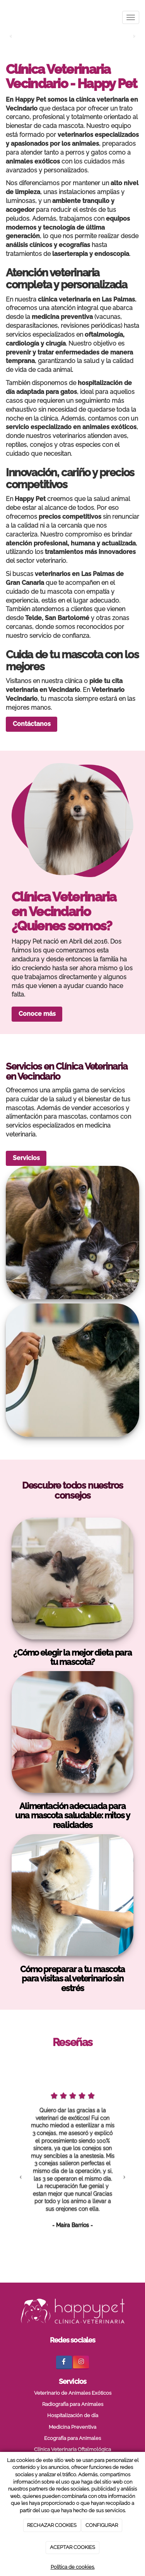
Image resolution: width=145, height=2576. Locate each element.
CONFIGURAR (101, 2525)
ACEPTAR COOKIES (72, 2547)
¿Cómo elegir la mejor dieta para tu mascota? (72, 1657)
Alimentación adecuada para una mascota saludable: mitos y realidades (72, 1815)
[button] (21, 2176)
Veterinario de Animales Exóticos (72, 2393)
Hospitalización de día (72, 2415)
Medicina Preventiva (72, 2427)
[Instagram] (81, 2362)
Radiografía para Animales (72, 2404)
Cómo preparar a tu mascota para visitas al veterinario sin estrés (72, 1978)
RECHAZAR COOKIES (52, 2525)
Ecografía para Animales (72, 2438)
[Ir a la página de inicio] (4, 17)
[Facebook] (64, 2362)
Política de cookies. (73, 2567)
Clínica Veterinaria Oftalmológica (72, 2449)
